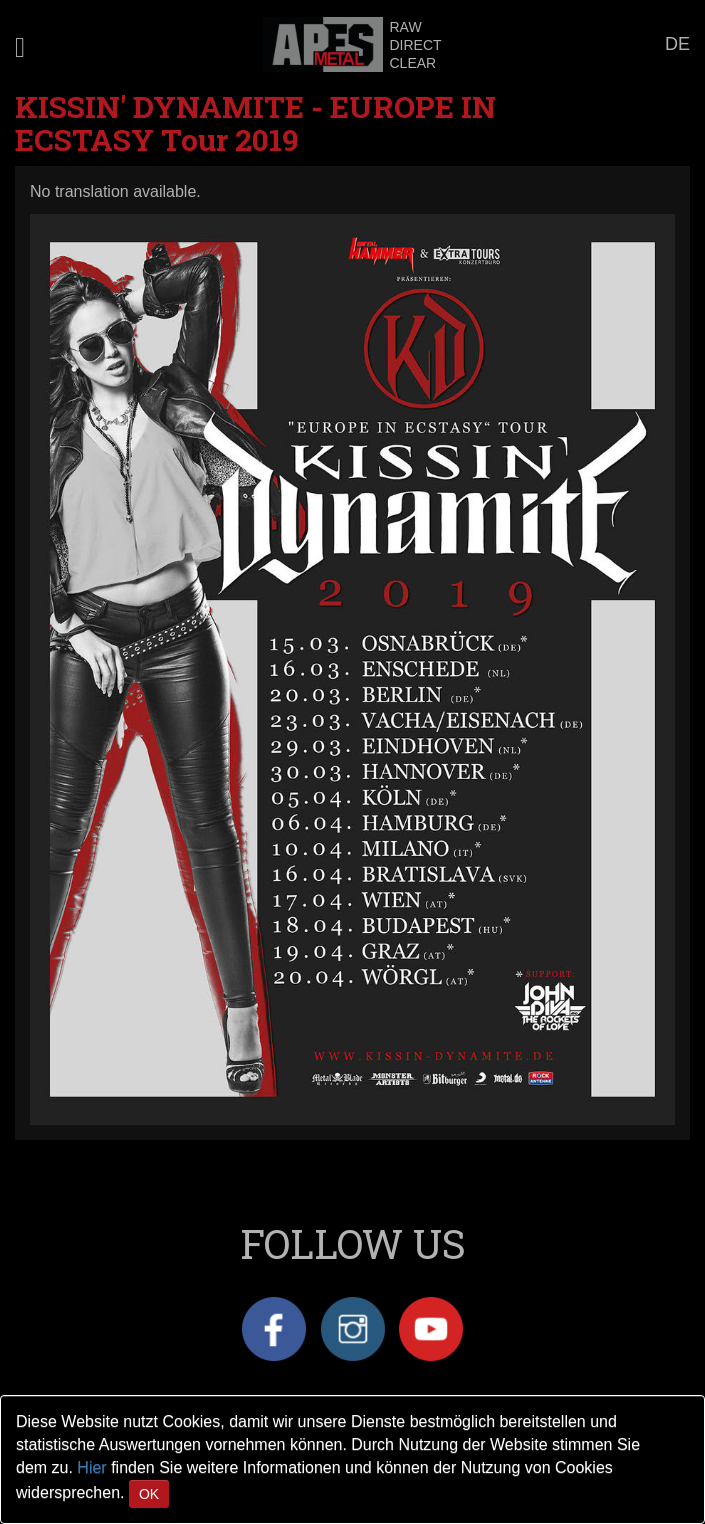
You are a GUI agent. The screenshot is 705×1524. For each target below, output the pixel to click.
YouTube (431, 1329)
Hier (91, 1467)
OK (149, 1494)
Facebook (274, 1329)
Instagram (353, 1329)
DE (677, 44)
